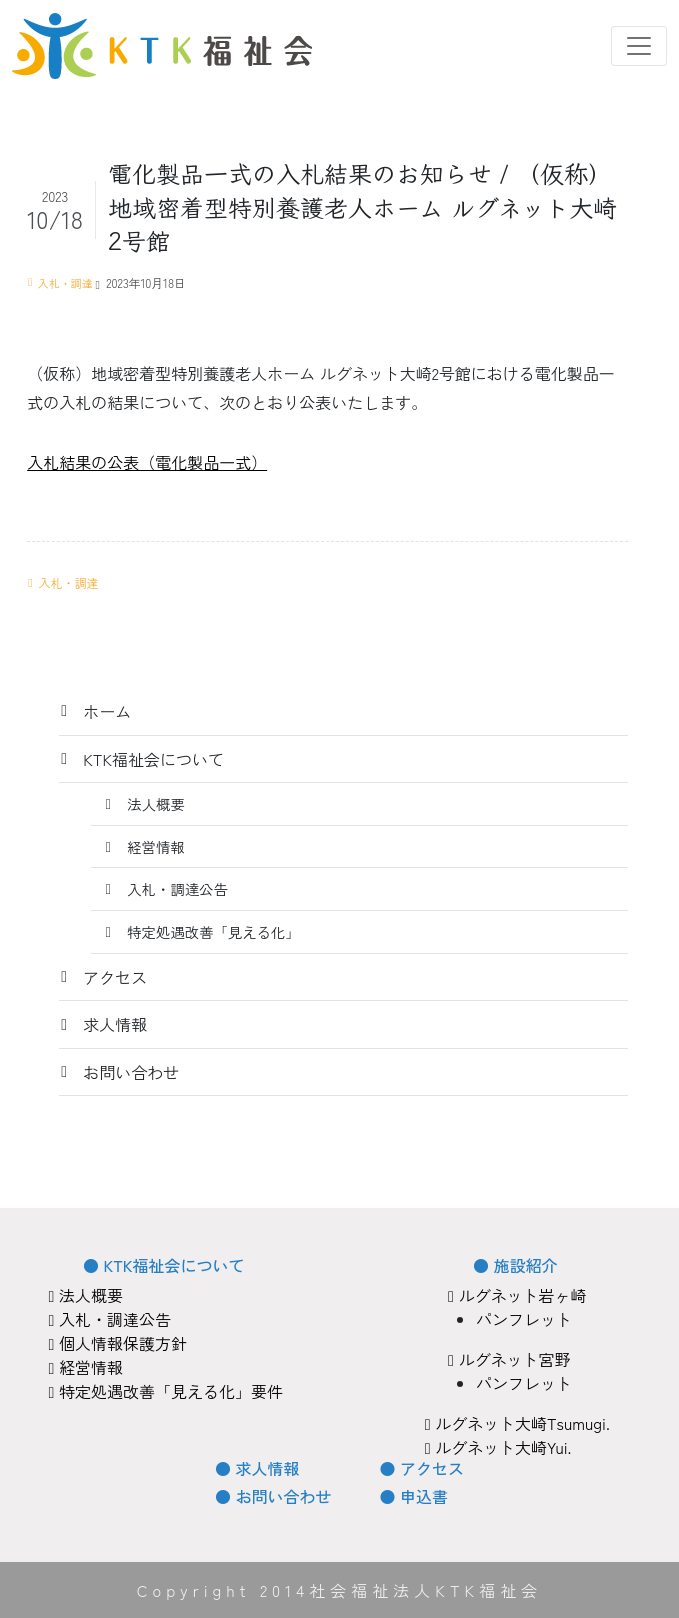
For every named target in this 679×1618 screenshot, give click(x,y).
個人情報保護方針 (118, 1343)
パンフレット (524, 1319)
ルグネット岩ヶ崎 (517, 1295)
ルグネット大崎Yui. (498, 1447)
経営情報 (156, 846)
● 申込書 (414, 1496)
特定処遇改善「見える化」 (213, 931)
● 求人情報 (257, 1468)
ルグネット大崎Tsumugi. (517, 1423)
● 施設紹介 (515, 1265)
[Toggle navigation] (639, 46)
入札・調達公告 (177, 888)
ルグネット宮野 (509, 1359)
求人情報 (115, 1024)
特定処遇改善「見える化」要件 (166, 1391)
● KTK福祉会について (163, 1265)
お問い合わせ (131, 1072)
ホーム (107, 711)
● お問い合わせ (273, 1496)
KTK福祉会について (153, 759)
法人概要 (156, 803)
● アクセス (422, 1468)
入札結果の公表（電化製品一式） (147, 462)
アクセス (115, 977)
